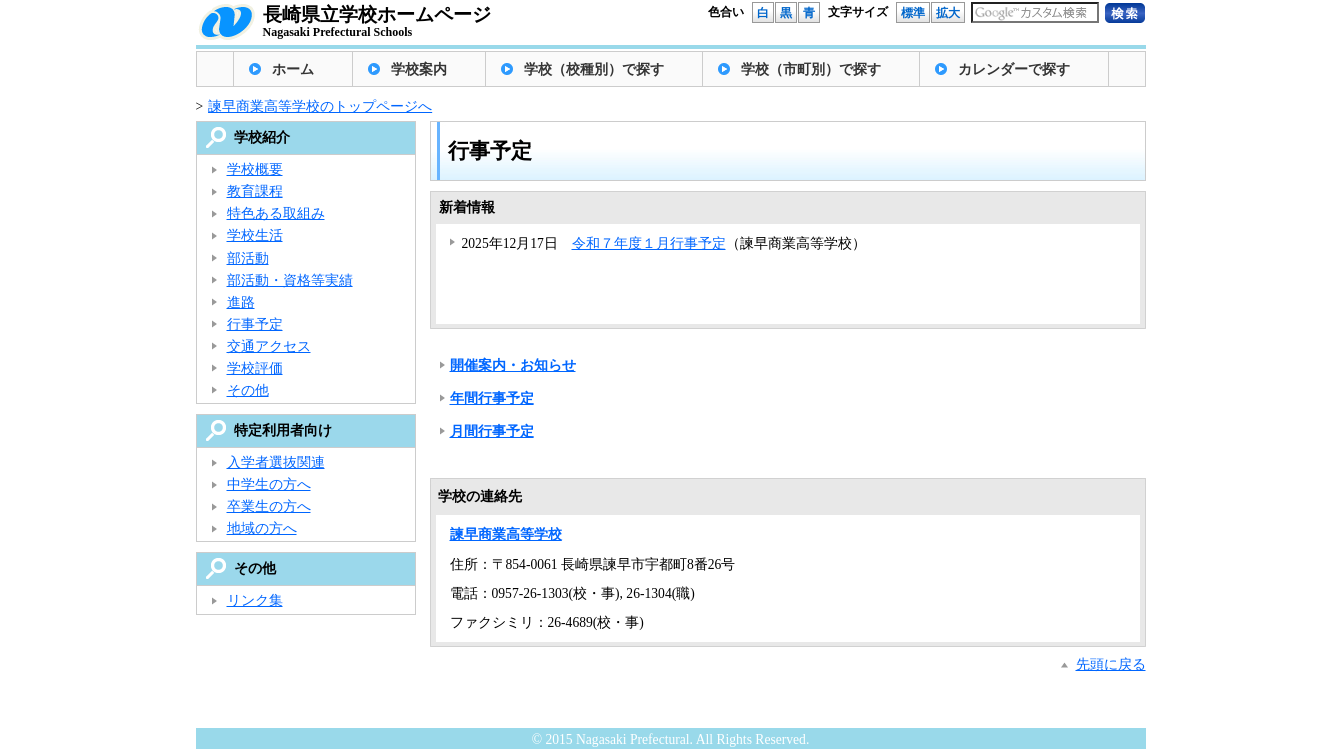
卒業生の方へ (269, 506)
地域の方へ (262, 528)
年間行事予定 (492, 398)
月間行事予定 (492, 431)
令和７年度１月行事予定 (649, 243)
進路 (241, 302)
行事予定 (255, 324)
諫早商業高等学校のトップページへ (320, 106)
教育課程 (255, 191)
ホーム (293, 69)
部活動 (248, 258)
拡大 (948, 13)
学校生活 (255, 235)
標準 (913, 13)
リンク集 (255, 600)
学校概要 (255, 169)
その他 (248, 390)
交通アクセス (269, 346)
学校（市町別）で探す (811, 69)
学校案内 (419, 69)
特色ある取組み (276, 213)
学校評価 (255, 368)
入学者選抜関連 (276, 462)
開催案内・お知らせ (513, 365)
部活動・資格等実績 (290, 280)
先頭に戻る (1111, 664)
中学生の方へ (269, 484)
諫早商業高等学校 (506, 534)
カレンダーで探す (1014, 69)
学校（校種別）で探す (594, 69)
